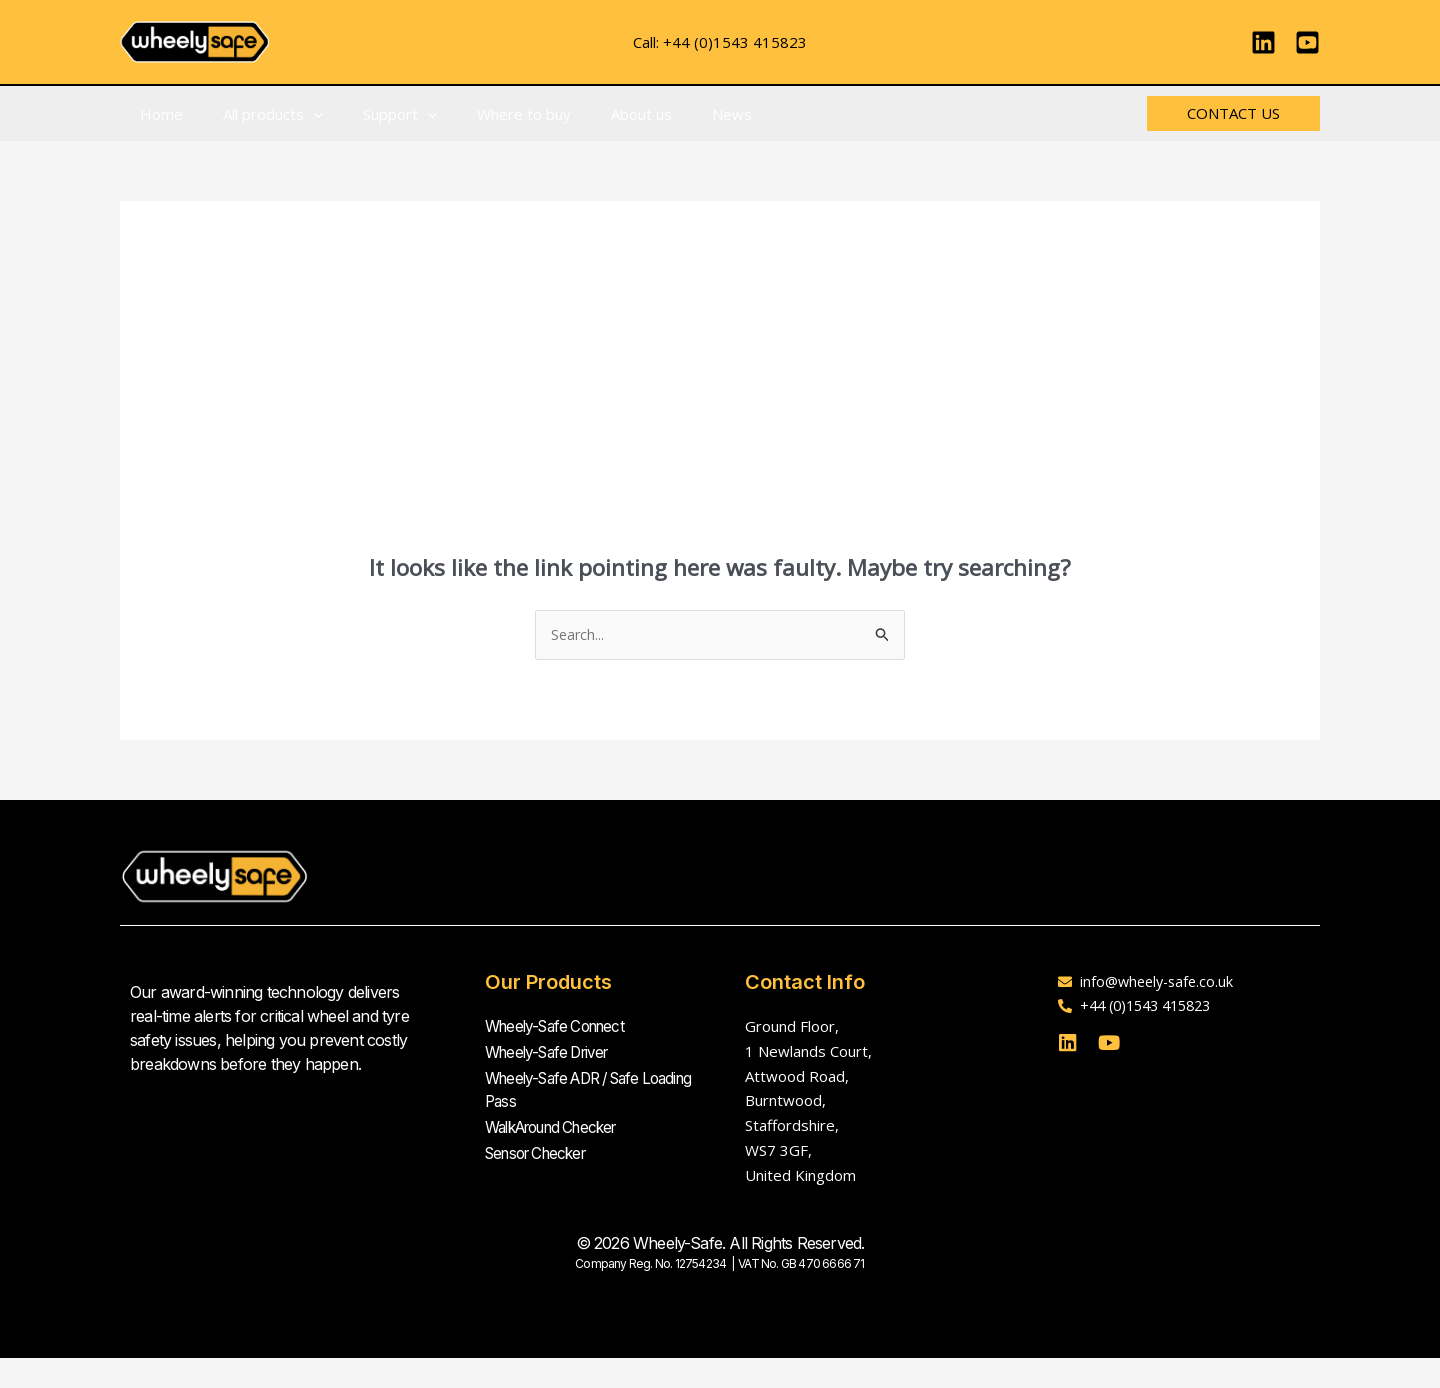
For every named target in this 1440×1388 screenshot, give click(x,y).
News (677, 114)
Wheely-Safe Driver (553, 1051)
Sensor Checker (541, 1147)
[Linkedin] (1263, 42)
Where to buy (489, 114)
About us (596, 114)
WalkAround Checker (560, 1123)
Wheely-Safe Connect (561, 1027)
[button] (298, 114)
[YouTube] (1307, 42)
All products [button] (258, 114)
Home (156, 114)
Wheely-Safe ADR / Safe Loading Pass (570, 1087)
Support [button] (375, 114)
